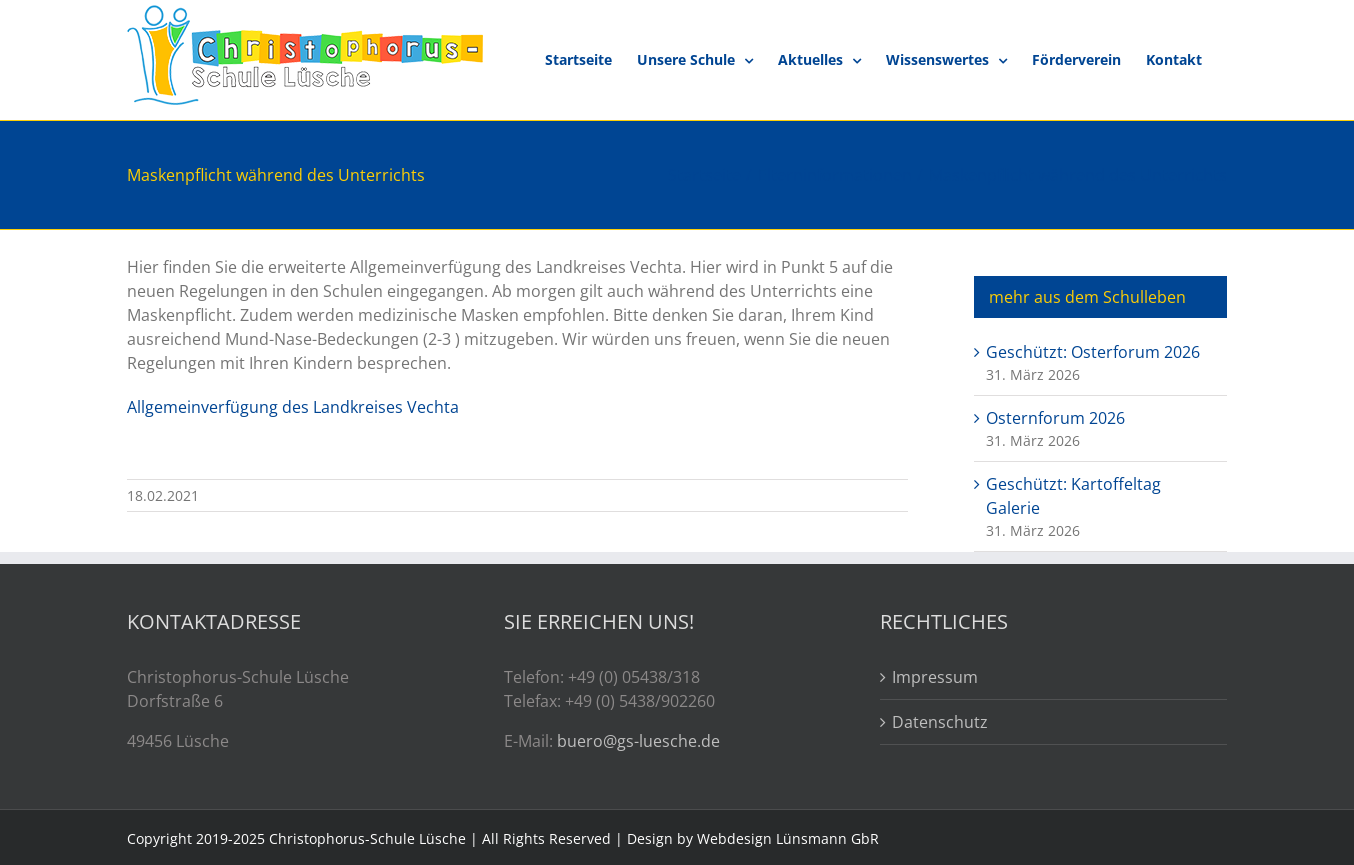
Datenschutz (940, 722)
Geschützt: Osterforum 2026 (1093, 352)
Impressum (935, 677)
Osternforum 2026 (1055, 418)
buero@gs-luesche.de (638, 741)
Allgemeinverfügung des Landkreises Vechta (293, 407)
